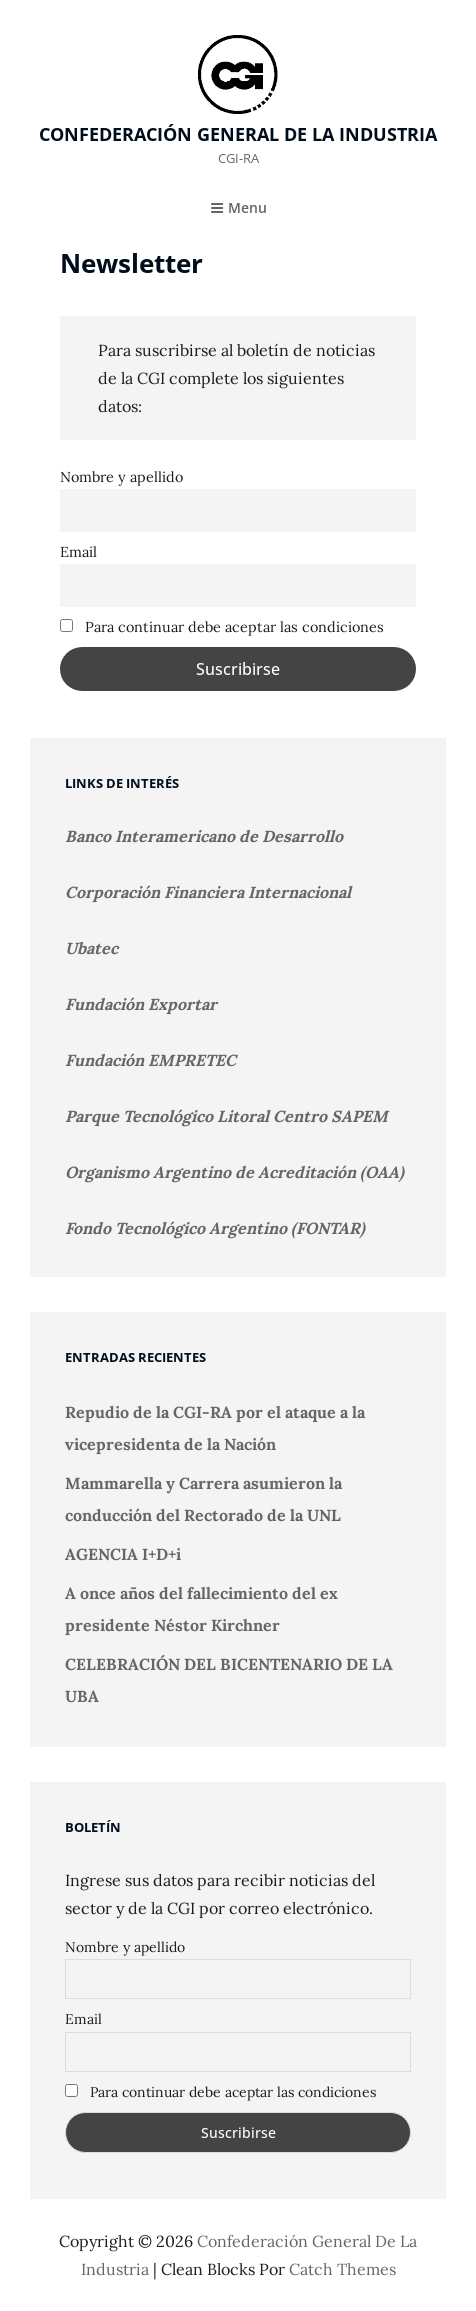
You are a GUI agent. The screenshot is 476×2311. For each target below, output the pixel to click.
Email (78, 552)
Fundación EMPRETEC (150, 1060)
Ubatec (91, 948)
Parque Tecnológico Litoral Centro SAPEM (226, 1116)
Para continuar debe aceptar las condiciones (222, 627)
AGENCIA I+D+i (123, 1554)
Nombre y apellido (121, 477)
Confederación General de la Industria (238, 134)
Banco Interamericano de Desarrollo (204, 836)
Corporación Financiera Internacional (208, 892)
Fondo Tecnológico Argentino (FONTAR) (215, 1228)
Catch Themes (342, 2269)
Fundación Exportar (141, 1004)
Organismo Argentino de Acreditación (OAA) (234, 1172)
